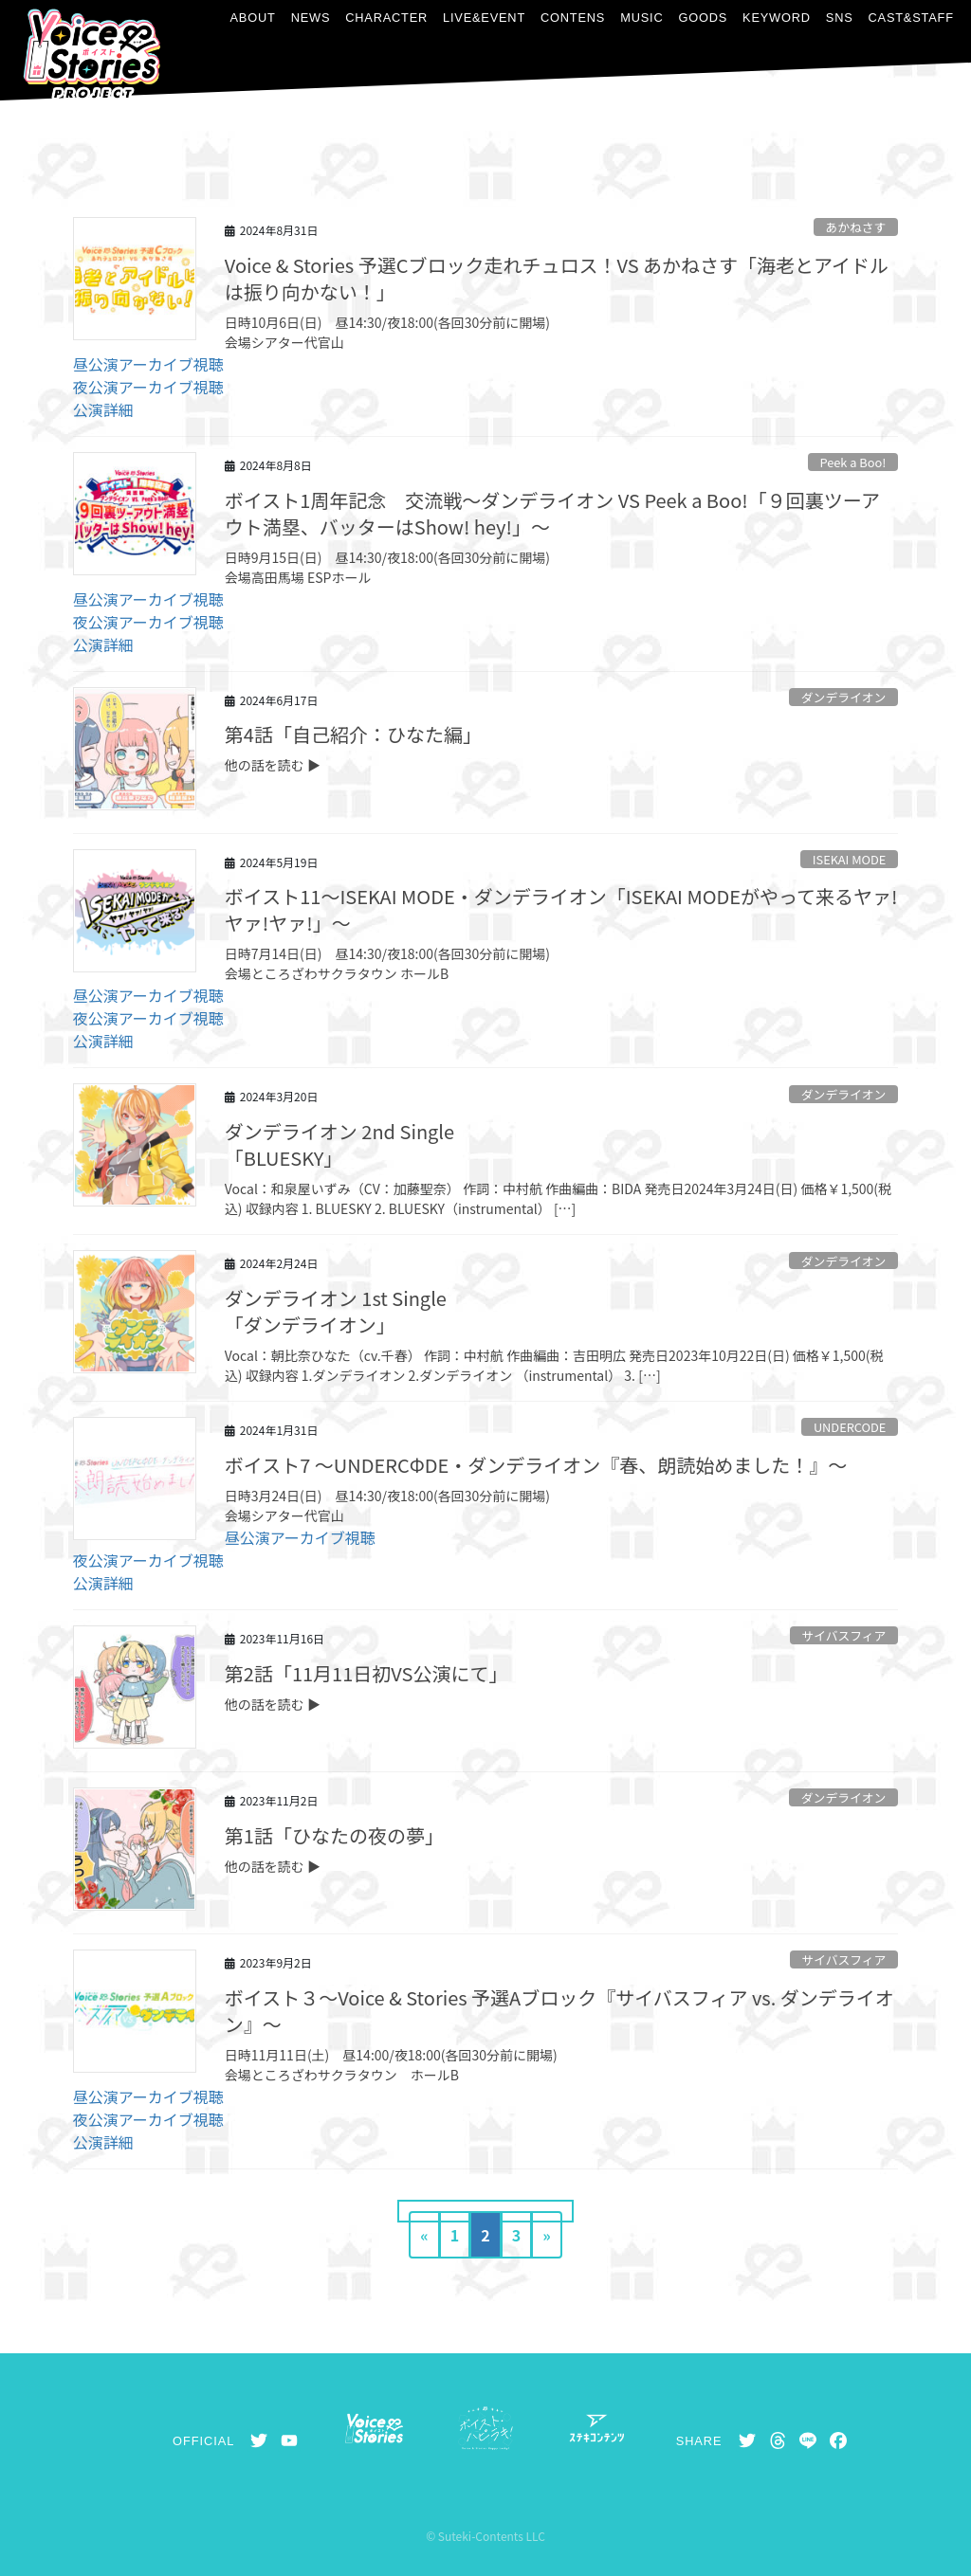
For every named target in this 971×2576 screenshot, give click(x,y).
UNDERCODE (850, 1427)
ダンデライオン (844, 697)
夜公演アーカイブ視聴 (148, 386)
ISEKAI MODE (850, 859)
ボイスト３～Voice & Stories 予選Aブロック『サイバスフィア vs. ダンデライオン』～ (559, 2011)
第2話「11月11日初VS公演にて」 (366, 1673)
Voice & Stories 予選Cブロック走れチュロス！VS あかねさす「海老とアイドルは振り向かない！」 (557, 278)
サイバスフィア (843, 1635)
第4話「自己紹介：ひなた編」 (353, 734)
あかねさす (855, 227)
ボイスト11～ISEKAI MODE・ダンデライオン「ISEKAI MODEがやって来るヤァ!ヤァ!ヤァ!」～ (561, 909)
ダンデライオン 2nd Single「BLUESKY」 (339, 1144)
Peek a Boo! (852, 462)
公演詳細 (103, 409)
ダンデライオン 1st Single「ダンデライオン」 (336, 1311)
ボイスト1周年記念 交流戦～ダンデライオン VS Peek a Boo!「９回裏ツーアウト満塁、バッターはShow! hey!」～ (552, 513)
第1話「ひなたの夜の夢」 (334, 1835)
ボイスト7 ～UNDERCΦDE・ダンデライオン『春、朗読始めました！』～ (536, 1464)
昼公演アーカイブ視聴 (148, 364)
